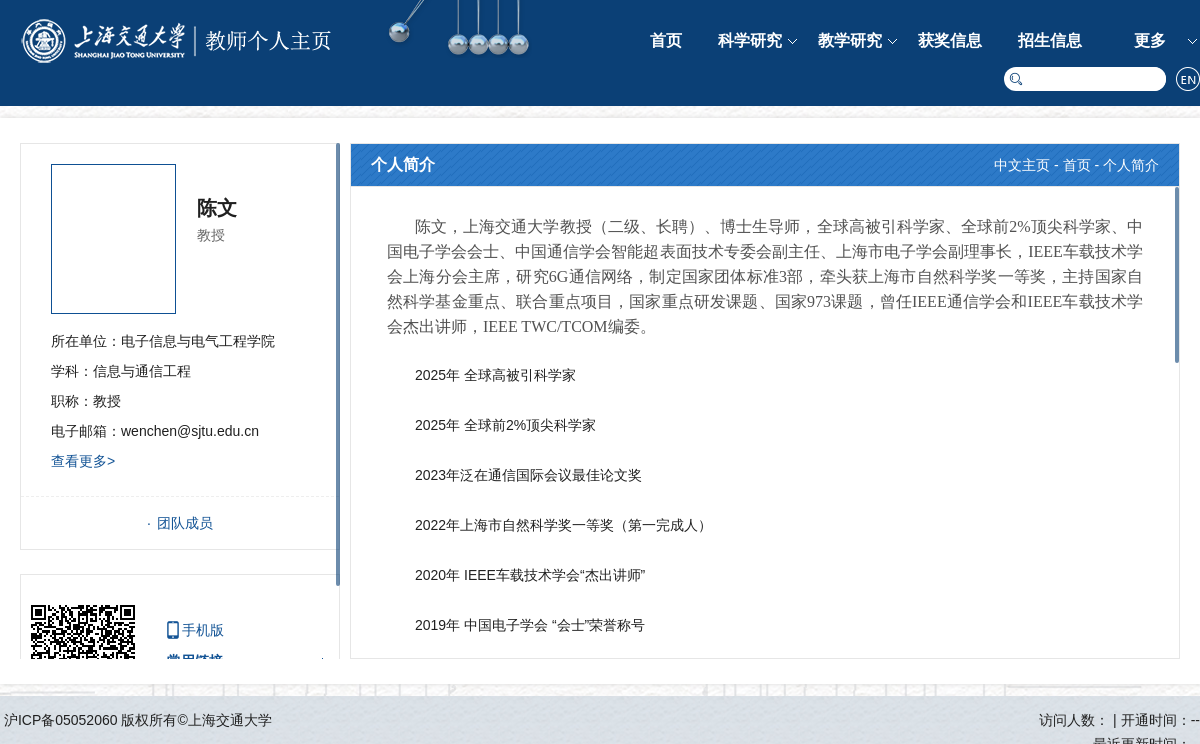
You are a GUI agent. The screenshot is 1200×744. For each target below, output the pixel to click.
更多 (1150, 40)
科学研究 (750, 40)
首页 (666, 40)
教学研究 (850, 40)
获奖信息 (950, 40)
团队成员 (185, 523)
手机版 (203, 630)
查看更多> (83, 461)
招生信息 (1050, 40)
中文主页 (1022, 165)
